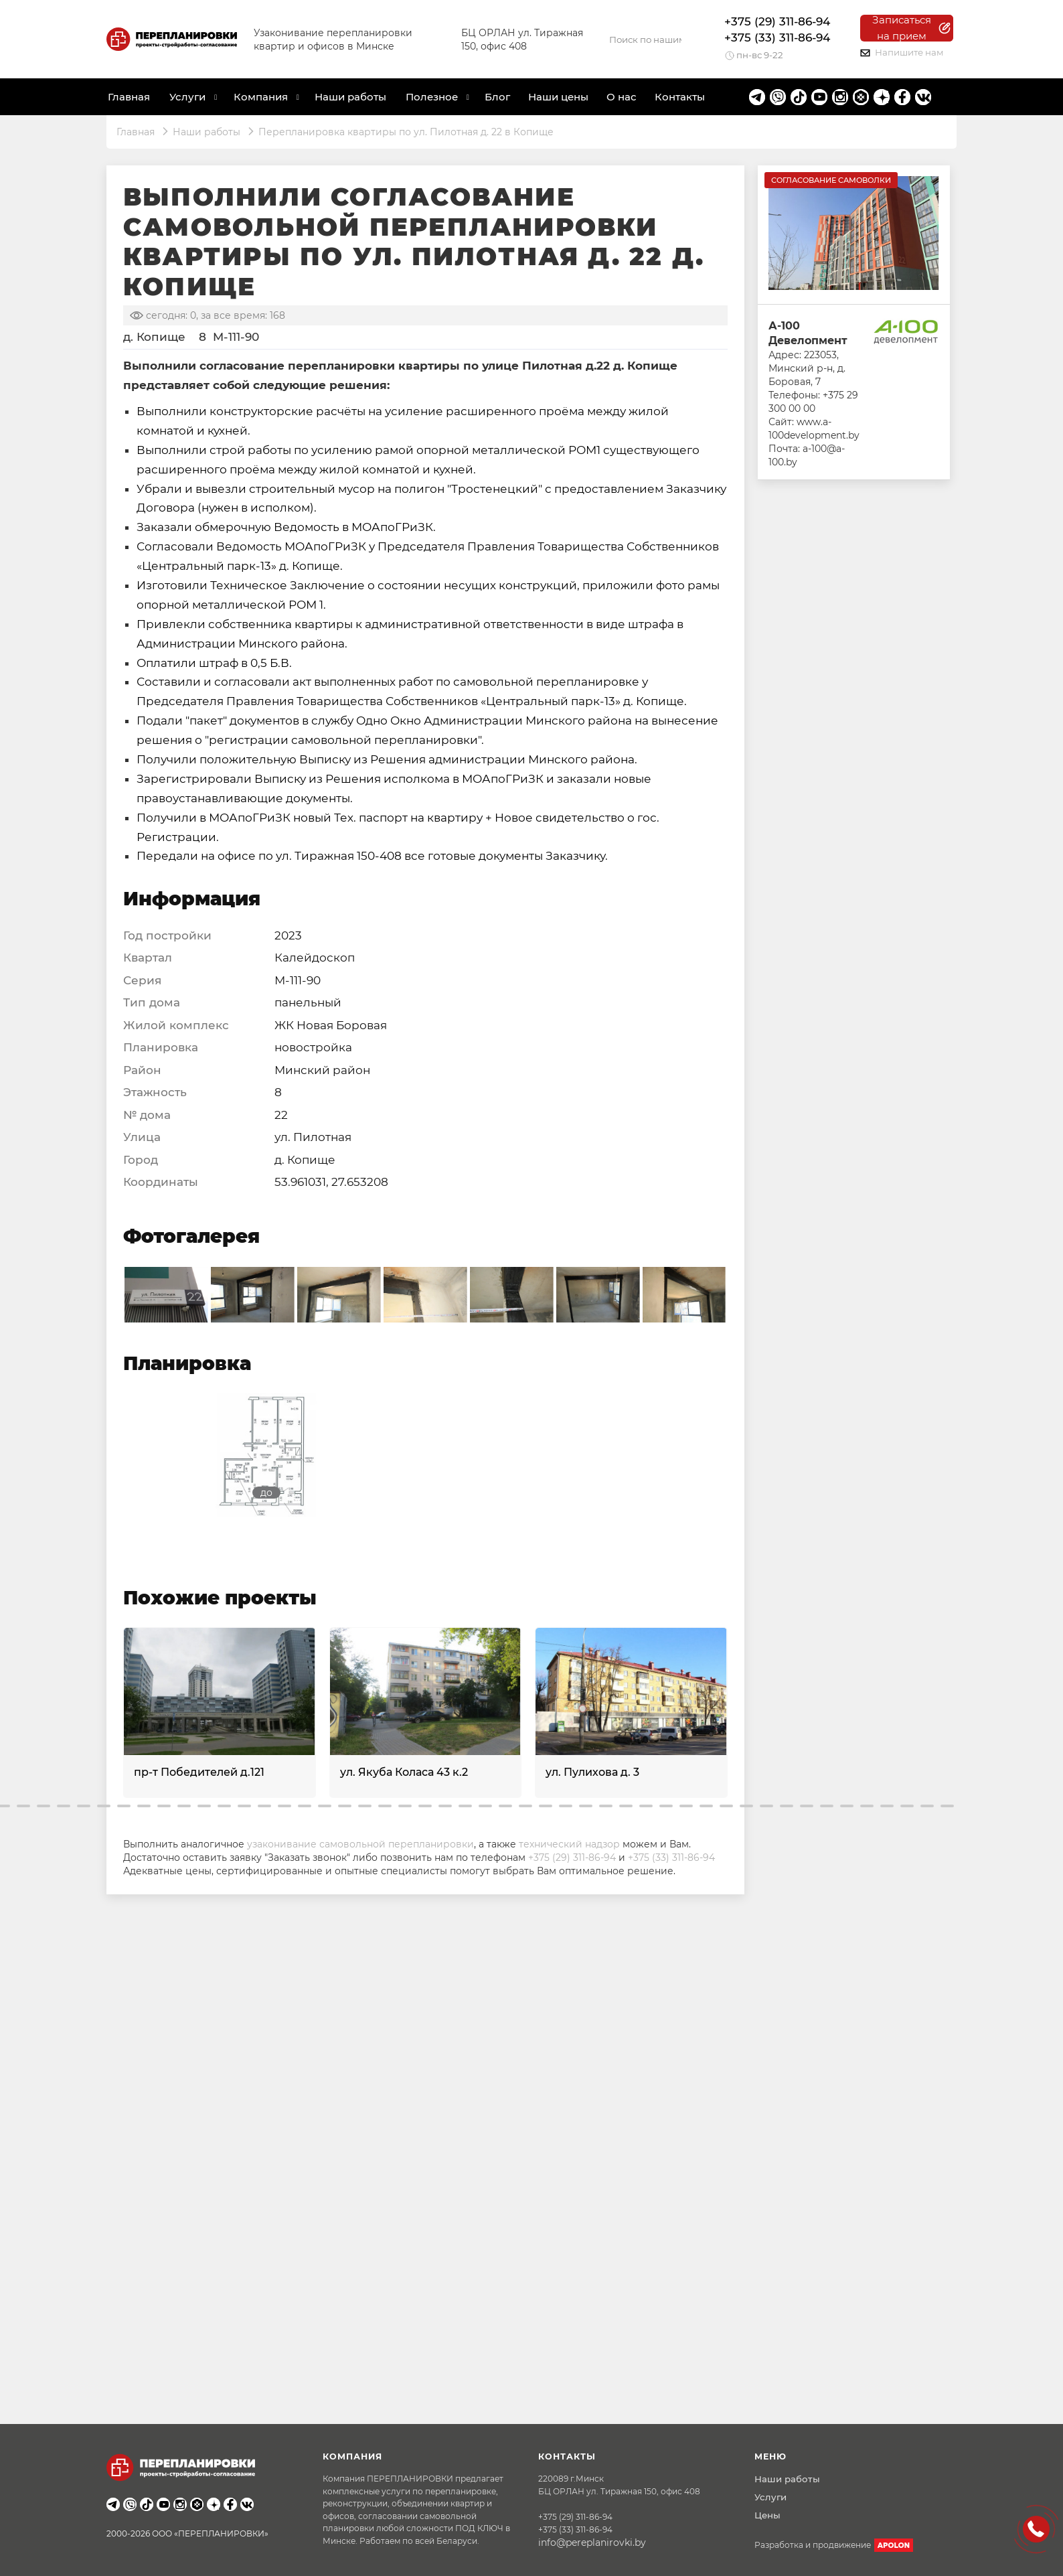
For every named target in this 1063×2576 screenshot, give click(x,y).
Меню (770, 2456)
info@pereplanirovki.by (592, 2542)
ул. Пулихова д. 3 (592, 1772)
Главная (129, 96)
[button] (23, 1806)
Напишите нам (902, 52)
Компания (261, 96)
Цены (767, 2515)
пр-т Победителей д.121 (199, 1772)
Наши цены (558, 96)
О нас (621, 96)
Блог (497, 96)
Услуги (770, 2497)
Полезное (432, 96)
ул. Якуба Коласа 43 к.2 (404, 1772)
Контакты (680, 96)
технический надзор (569, 1844)
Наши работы (350, 96)
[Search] (645, 39)
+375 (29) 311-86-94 (777, 21)
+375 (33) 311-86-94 (777, 37)
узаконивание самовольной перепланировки (360, 1844)
